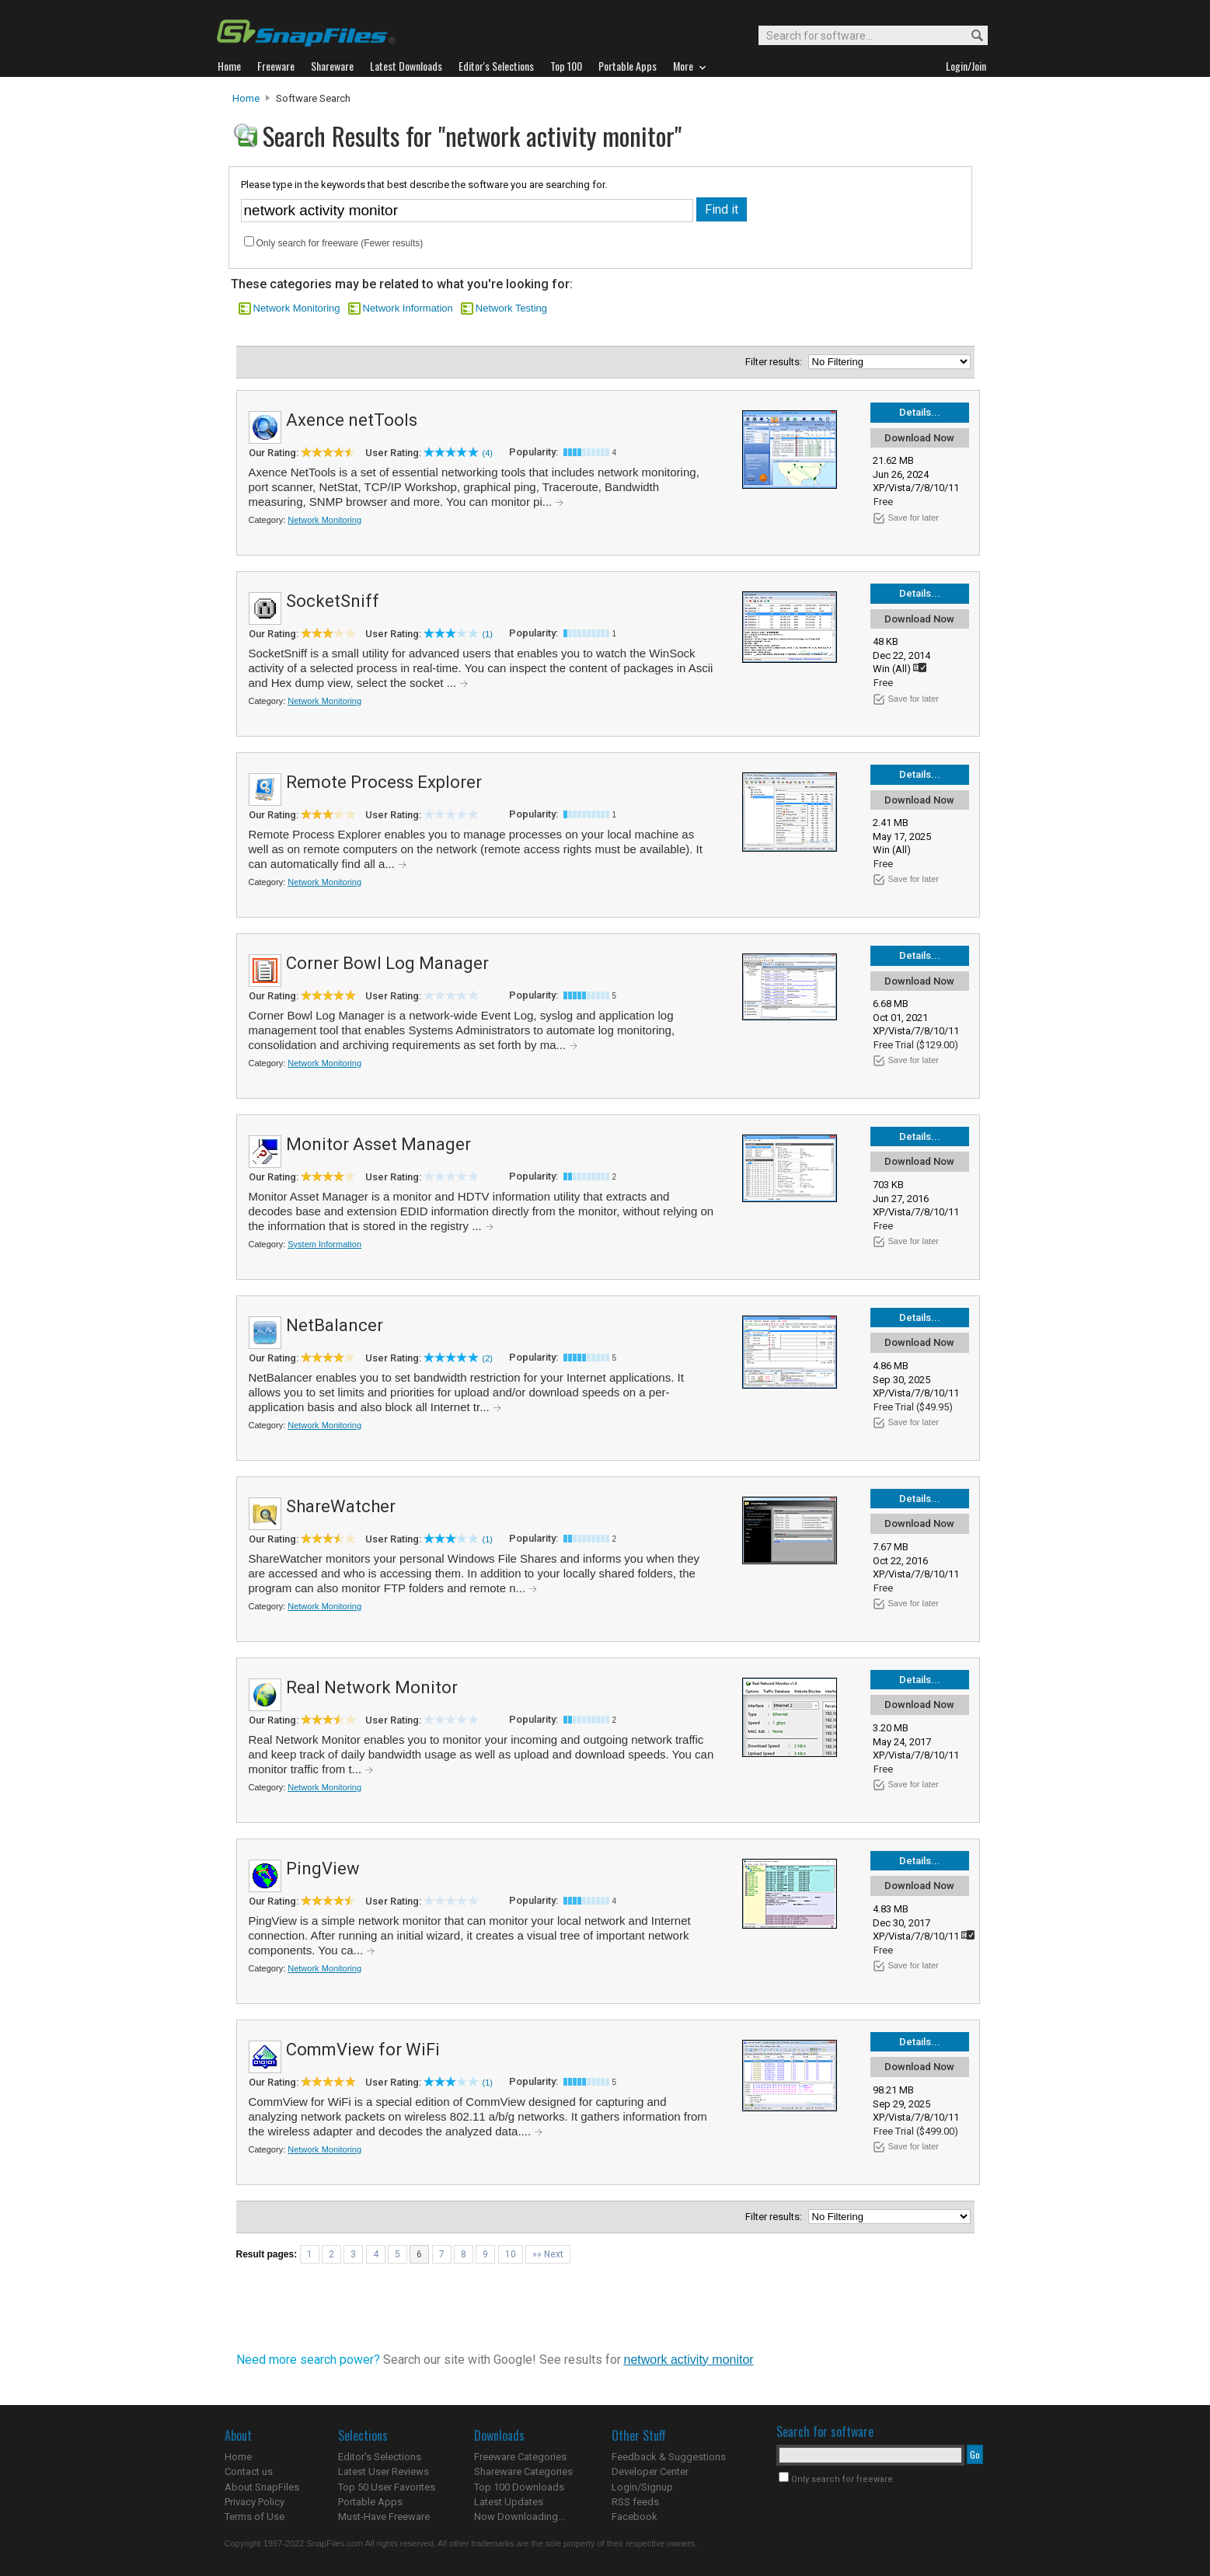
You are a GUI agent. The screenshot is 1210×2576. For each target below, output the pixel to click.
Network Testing (511, 308)
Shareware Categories (523, 2471)
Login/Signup (642, 2487)
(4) (488, 453)
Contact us (249, 2471)
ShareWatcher (341, 1506)
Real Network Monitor (372, 1687)
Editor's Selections (379, 2457)
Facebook (634, 2516)
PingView (323, 1868)
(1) (488, 634)
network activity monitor (689, 2359)
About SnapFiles (262, 2487)
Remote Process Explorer (384, 782)
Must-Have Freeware (384, 2516)
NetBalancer (334, 1325)
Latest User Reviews (383, 2471)
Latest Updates (508, 2502)
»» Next (547, 2254)
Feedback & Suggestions (669, 2457)
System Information (324, 1244)
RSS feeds (635, 2502)
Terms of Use (254, 2516)
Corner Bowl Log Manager (387, 963)
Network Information (408, 308)
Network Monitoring (296, 308)
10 (510, 2254)
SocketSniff (332, 601)
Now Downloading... (519, 2516)
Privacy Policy (254, 2502)
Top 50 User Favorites (386, 2487)
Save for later (913, 517)
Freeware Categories (520, 2457)
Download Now (919, 438)
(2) (488, 1358)
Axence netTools (351, 420)
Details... (919, 412)
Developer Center (650, 2471)
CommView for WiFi (363, 2049)
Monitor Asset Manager (378, 1144)
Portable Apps (370, 2502)
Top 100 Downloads (519, 2487)
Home (246, 98)
